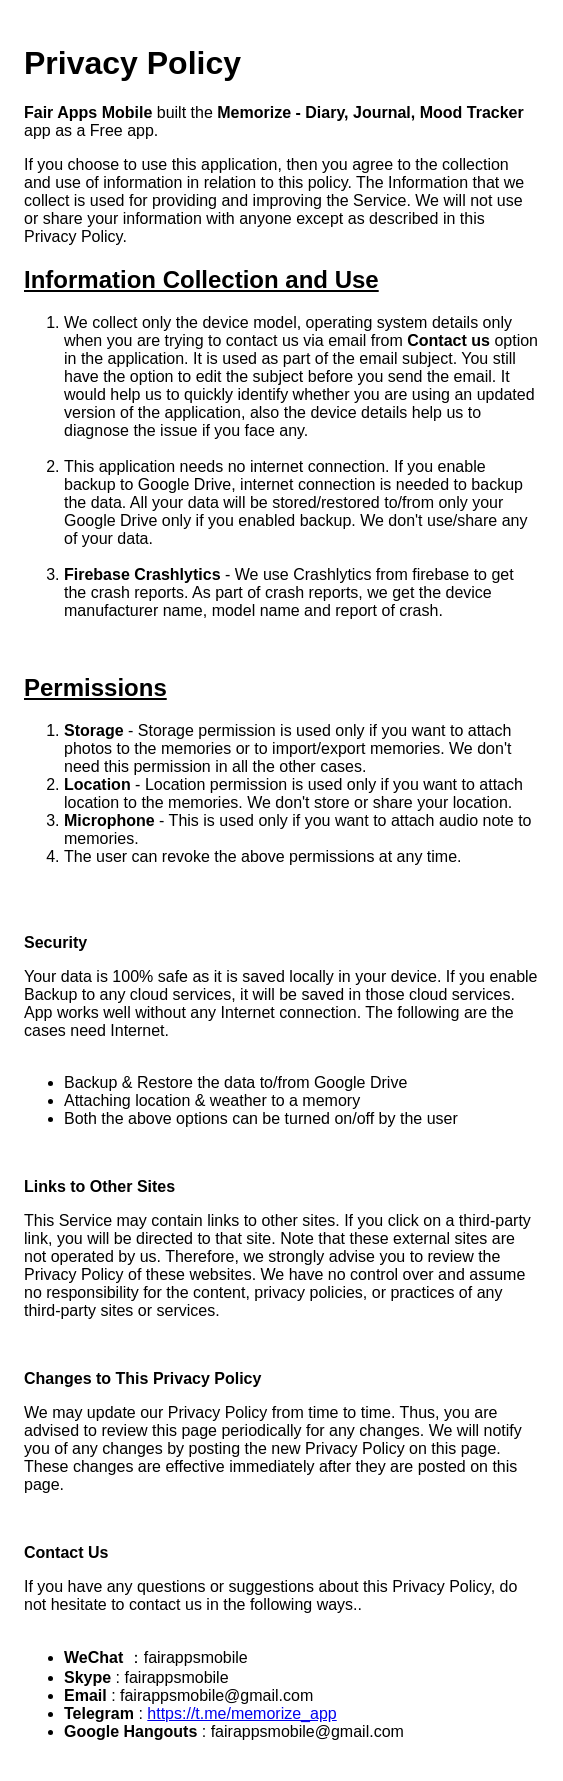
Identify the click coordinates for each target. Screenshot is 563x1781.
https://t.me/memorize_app (241, 1713)
